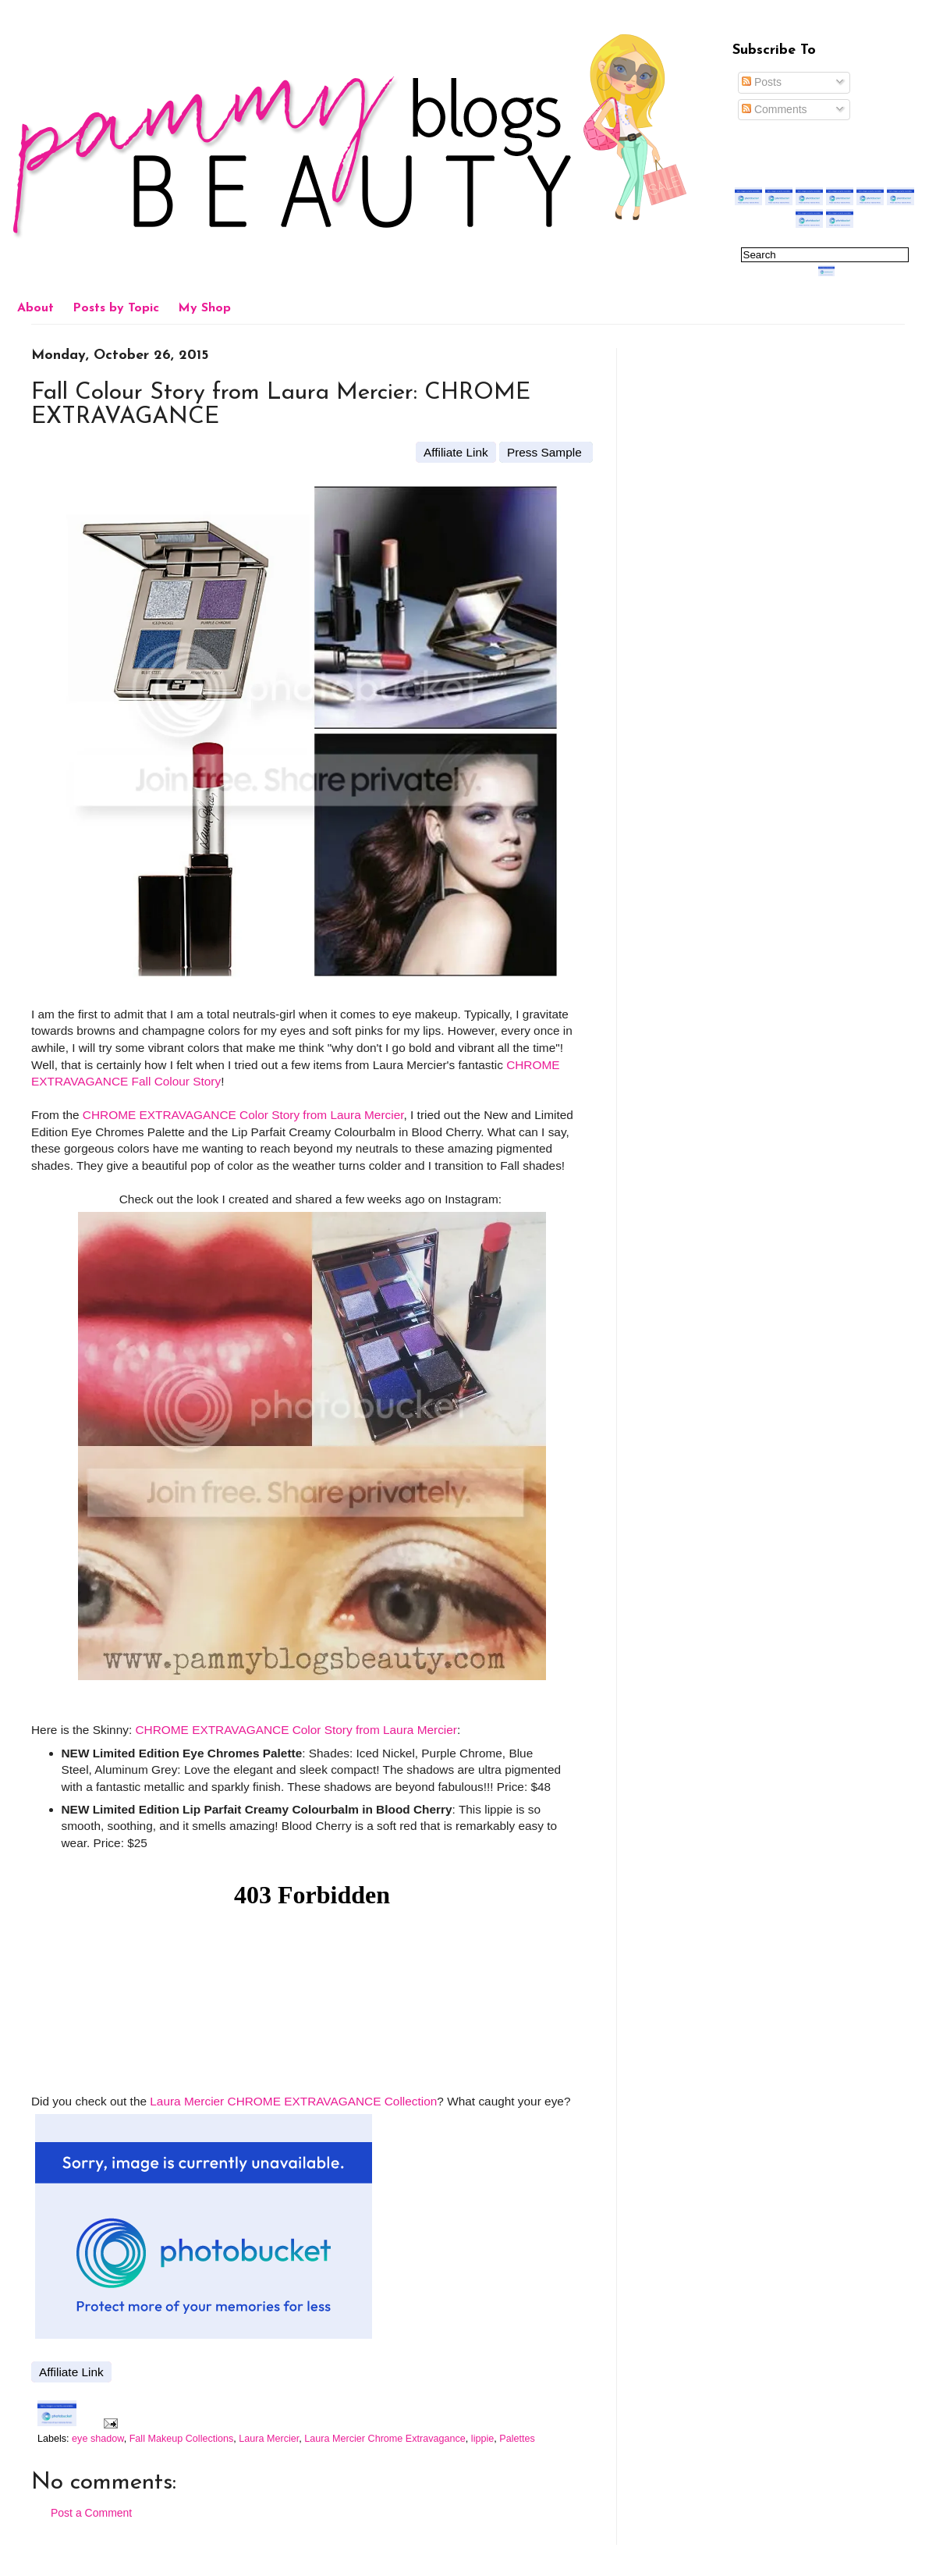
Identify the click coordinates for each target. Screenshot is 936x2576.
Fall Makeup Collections (181, 2438)
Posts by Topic (116, 308)
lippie (482, 2438)
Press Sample (546, 452)
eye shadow (98, 2438)
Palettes (517, 2438)
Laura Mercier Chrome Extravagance (385, 2438)
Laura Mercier (269, 2438)
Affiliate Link (456, 452)
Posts (762, 82)
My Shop (204, 308)
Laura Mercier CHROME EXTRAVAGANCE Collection (293, 2101)
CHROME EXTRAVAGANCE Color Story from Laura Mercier (243, 1114)
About (35, 308)
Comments (774, 109)
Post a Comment (91, 2513)
